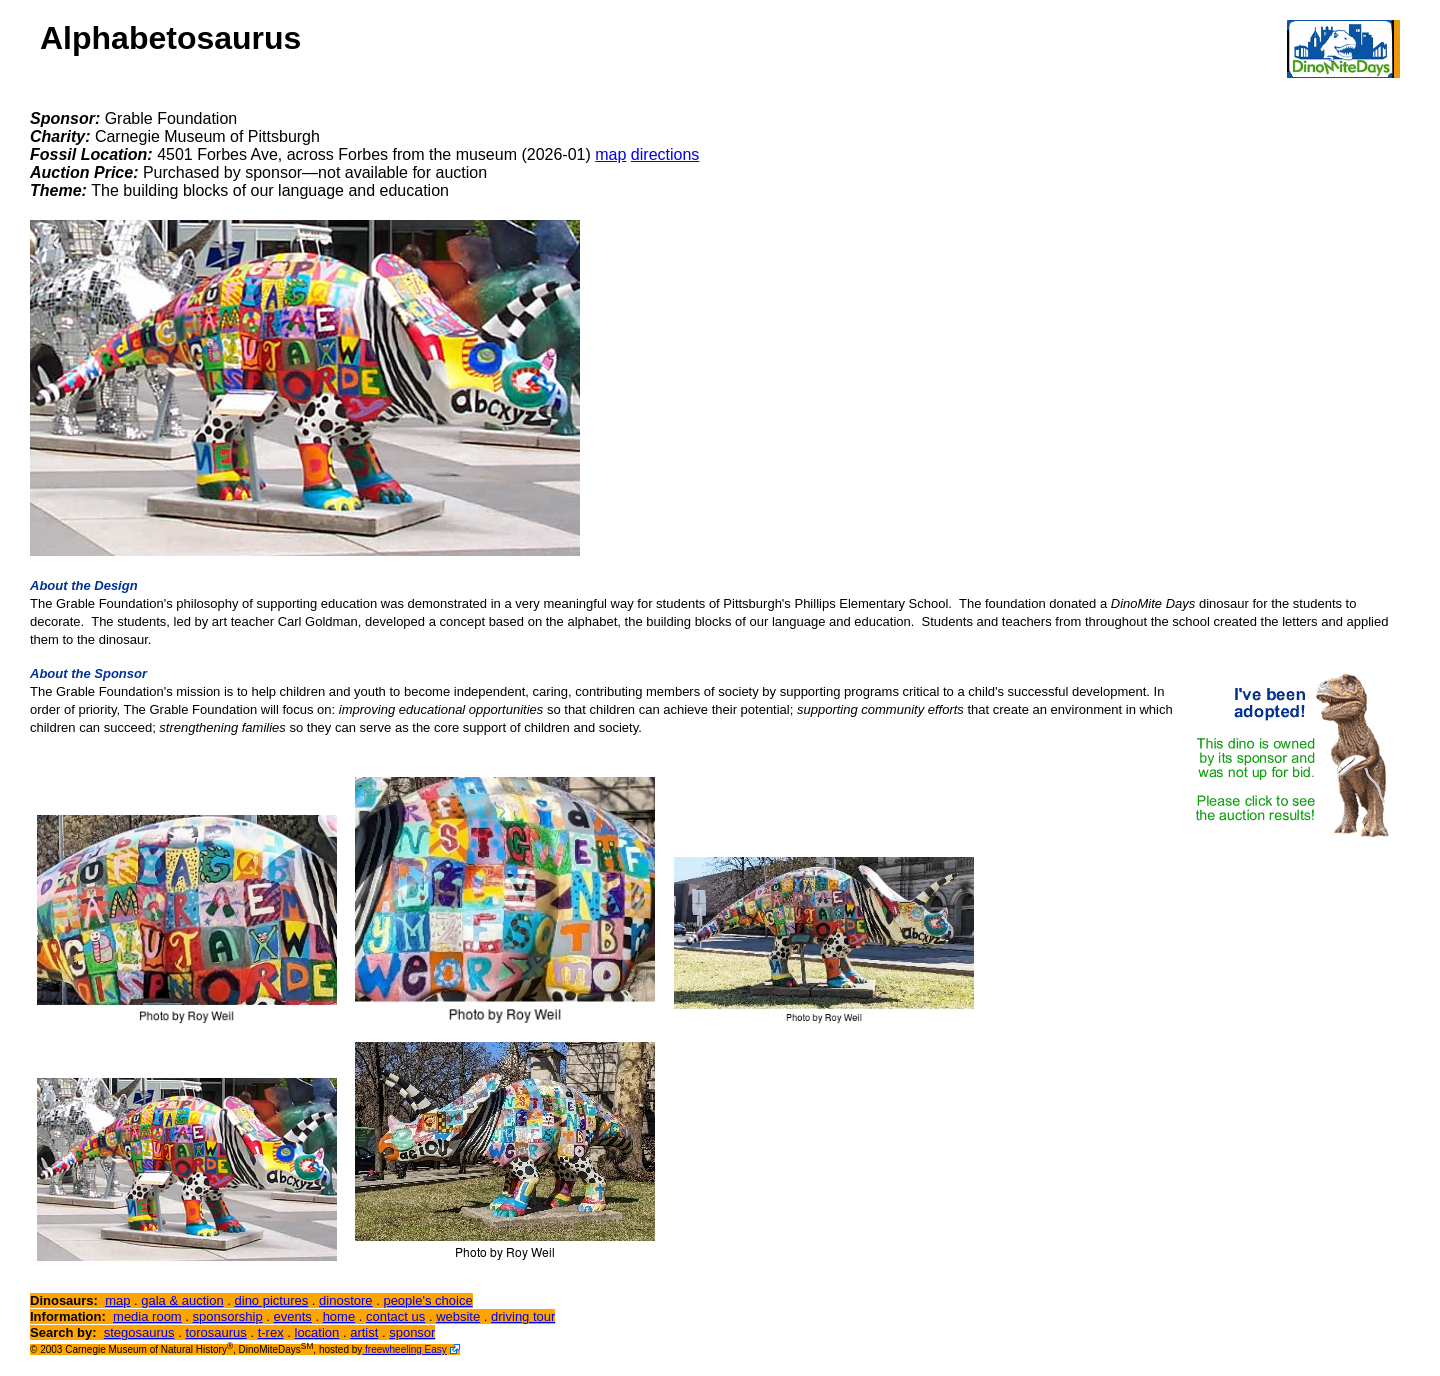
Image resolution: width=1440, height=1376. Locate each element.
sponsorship (228, 1316)
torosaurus (215, 1332)
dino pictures (272, 1300)
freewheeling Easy (404, 1349)
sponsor (412, 1332)
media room (147, 1316)
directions (665, 154)
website (458, 1316)
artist (364, 1332)
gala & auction (182, 1300)
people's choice (427, 1300)
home (339, 1316)
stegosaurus (139, 1332)
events (292, 1316)
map (610, 154)
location (317, 1332)
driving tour (523, 1316)
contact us (395, 1316)
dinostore (345, 1300)
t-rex (271, 1332)
